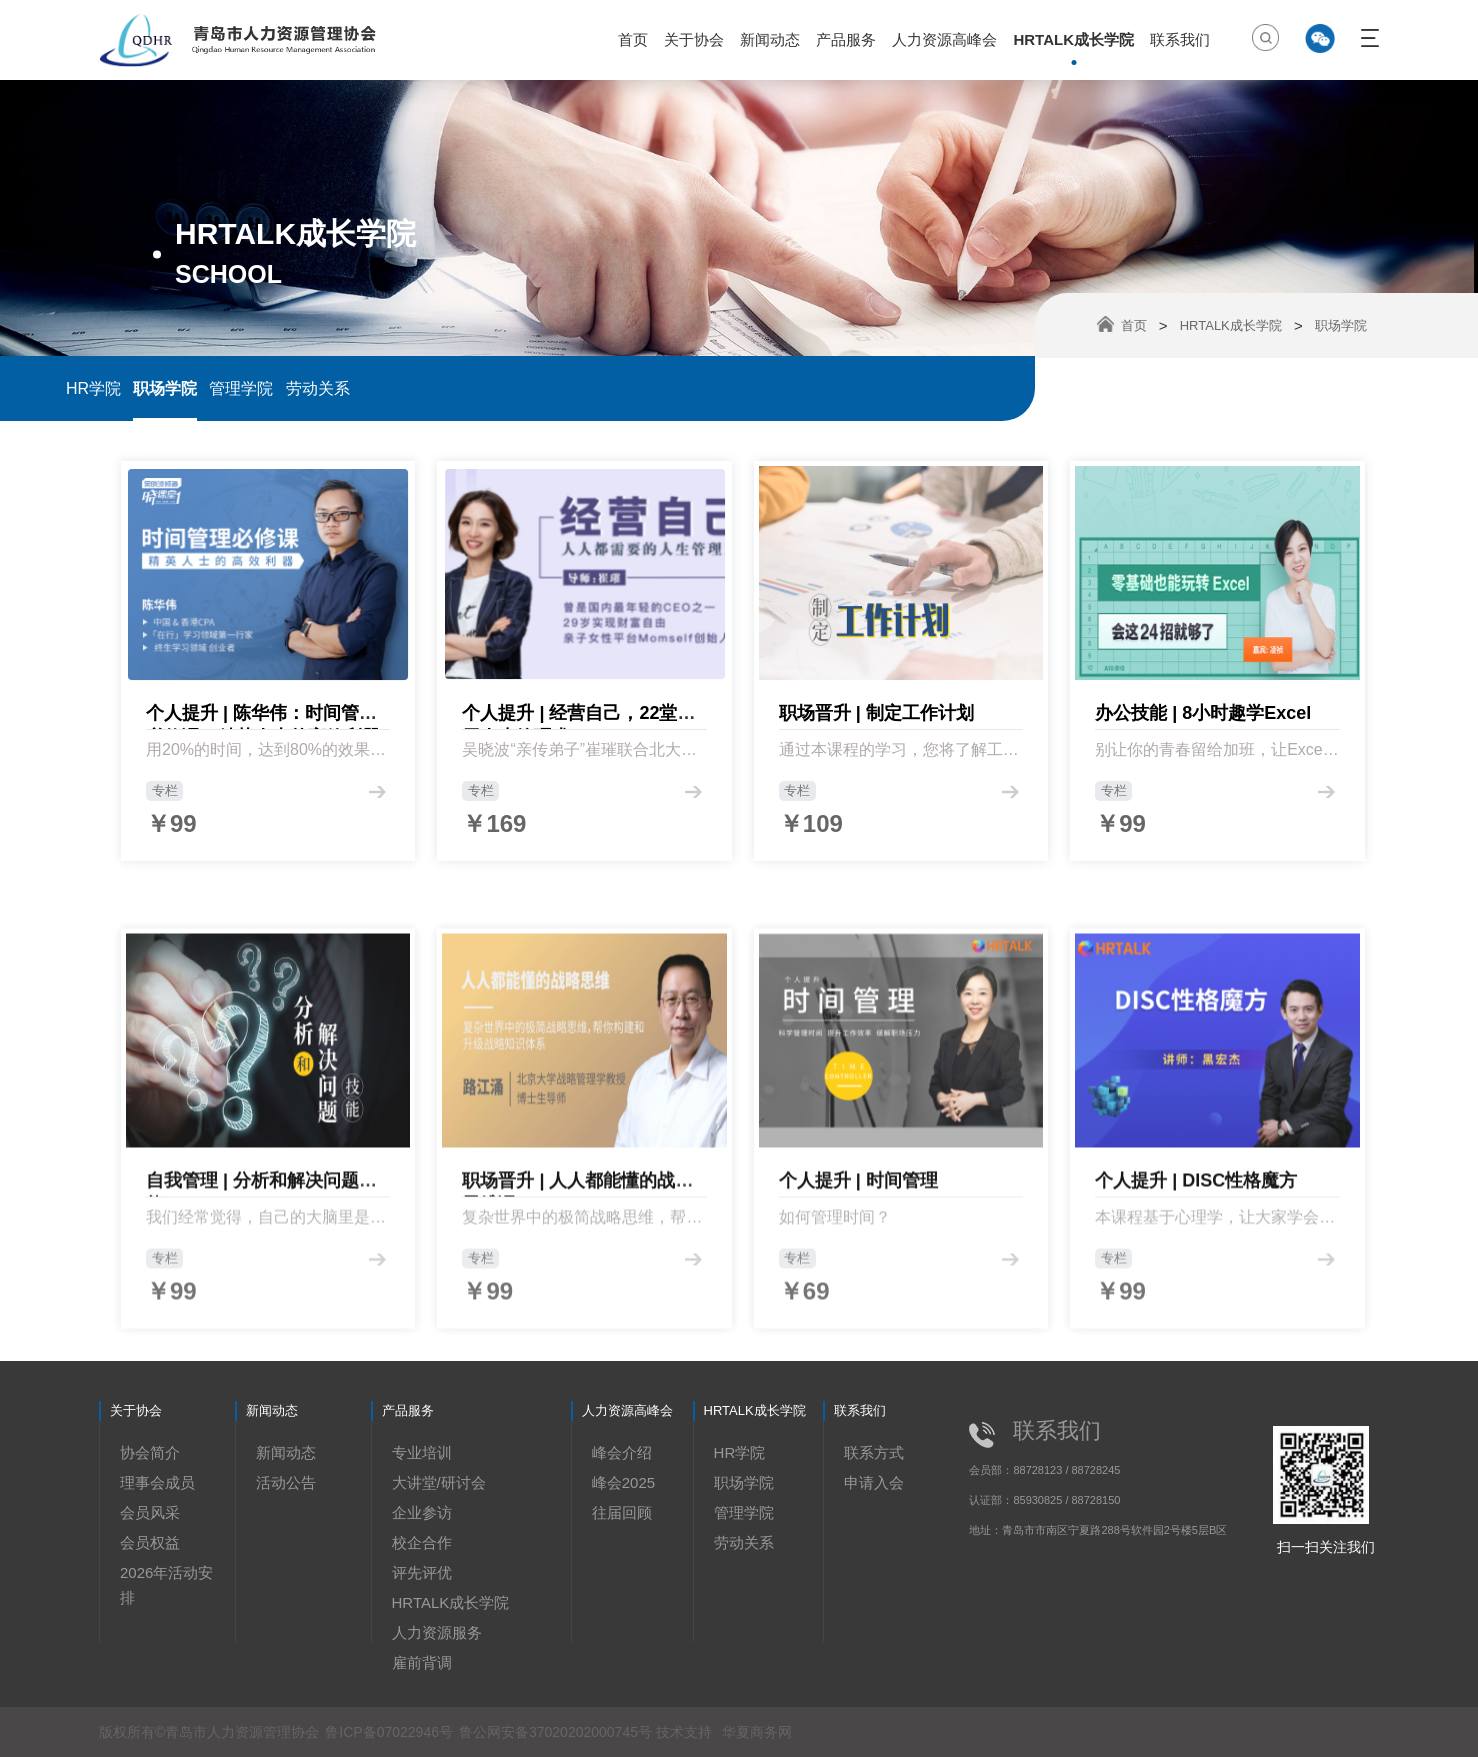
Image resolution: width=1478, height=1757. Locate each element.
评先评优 (422, 1572)
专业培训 (422, 1452)
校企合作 (422, 1542)
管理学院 (241, 388)
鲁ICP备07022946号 (389, 1732)
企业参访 (422, 1512)
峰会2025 (623, 1482)
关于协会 (694, 39)
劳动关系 (318, 388)
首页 (633, 39)
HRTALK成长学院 (1073, 39)
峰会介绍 (622, 1452)
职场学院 (165, 388)
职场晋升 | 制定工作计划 (876, 729)
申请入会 (874, 1482)
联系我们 (1180, 39)
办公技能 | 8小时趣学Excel (1203, 729)
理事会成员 (157, 1482)
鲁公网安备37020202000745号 (557, 1732)
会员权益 (150, 1542)
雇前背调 (422, 1662)
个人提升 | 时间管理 (858, 1325)
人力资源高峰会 (944, 39)
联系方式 (874, 1452)
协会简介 (150, 1452)
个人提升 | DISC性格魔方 (1196, 1325)
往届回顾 (622, 1512)
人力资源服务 (437, 1632)
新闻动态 (770, 39)
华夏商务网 (757, 1732)
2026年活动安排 (166, 1585)
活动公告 (286, 1482)
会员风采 (150, 1512)
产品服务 (846, 39)
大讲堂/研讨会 (439, 1482)
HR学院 (93, 388)
